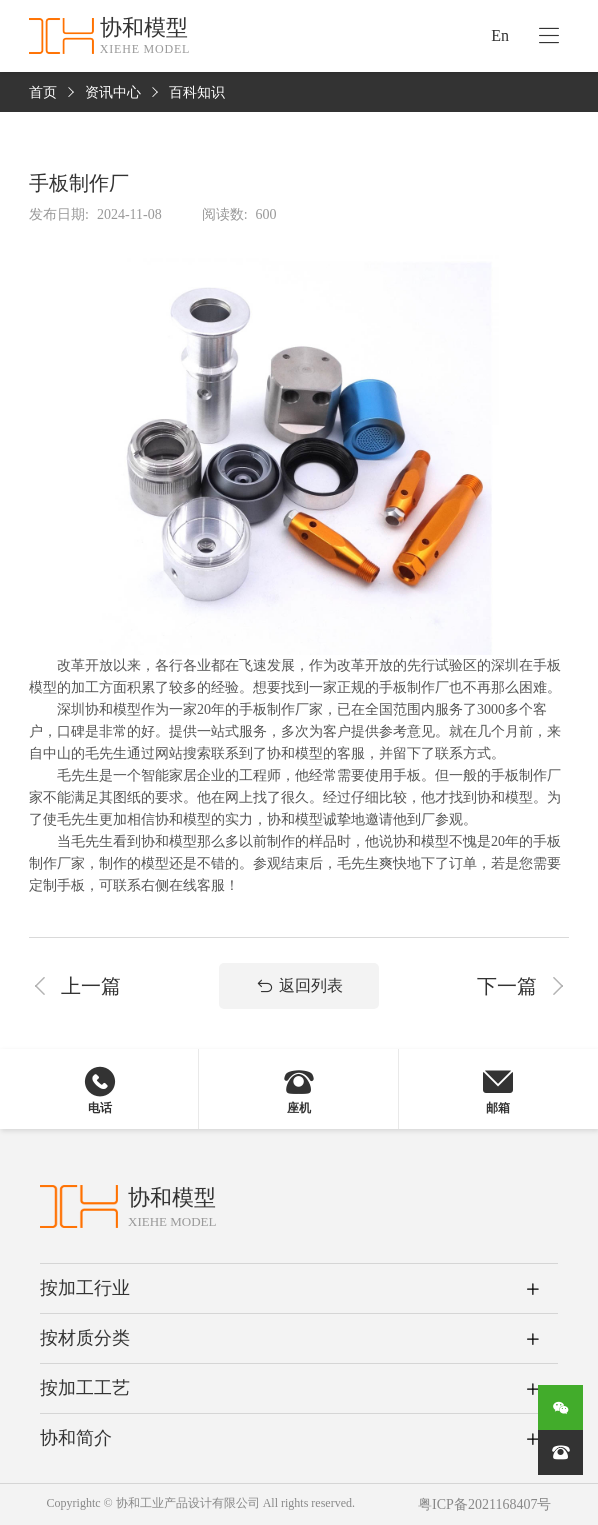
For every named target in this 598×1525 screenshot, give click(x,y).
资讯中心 (113, 92)
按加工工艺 (85, 1388)
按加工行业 (85, 1288)
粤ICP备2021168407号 (484, 1504)
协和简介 (76, 1438)
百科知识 (197, 92)
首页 (43, 92)
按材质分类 (85, 1338)
